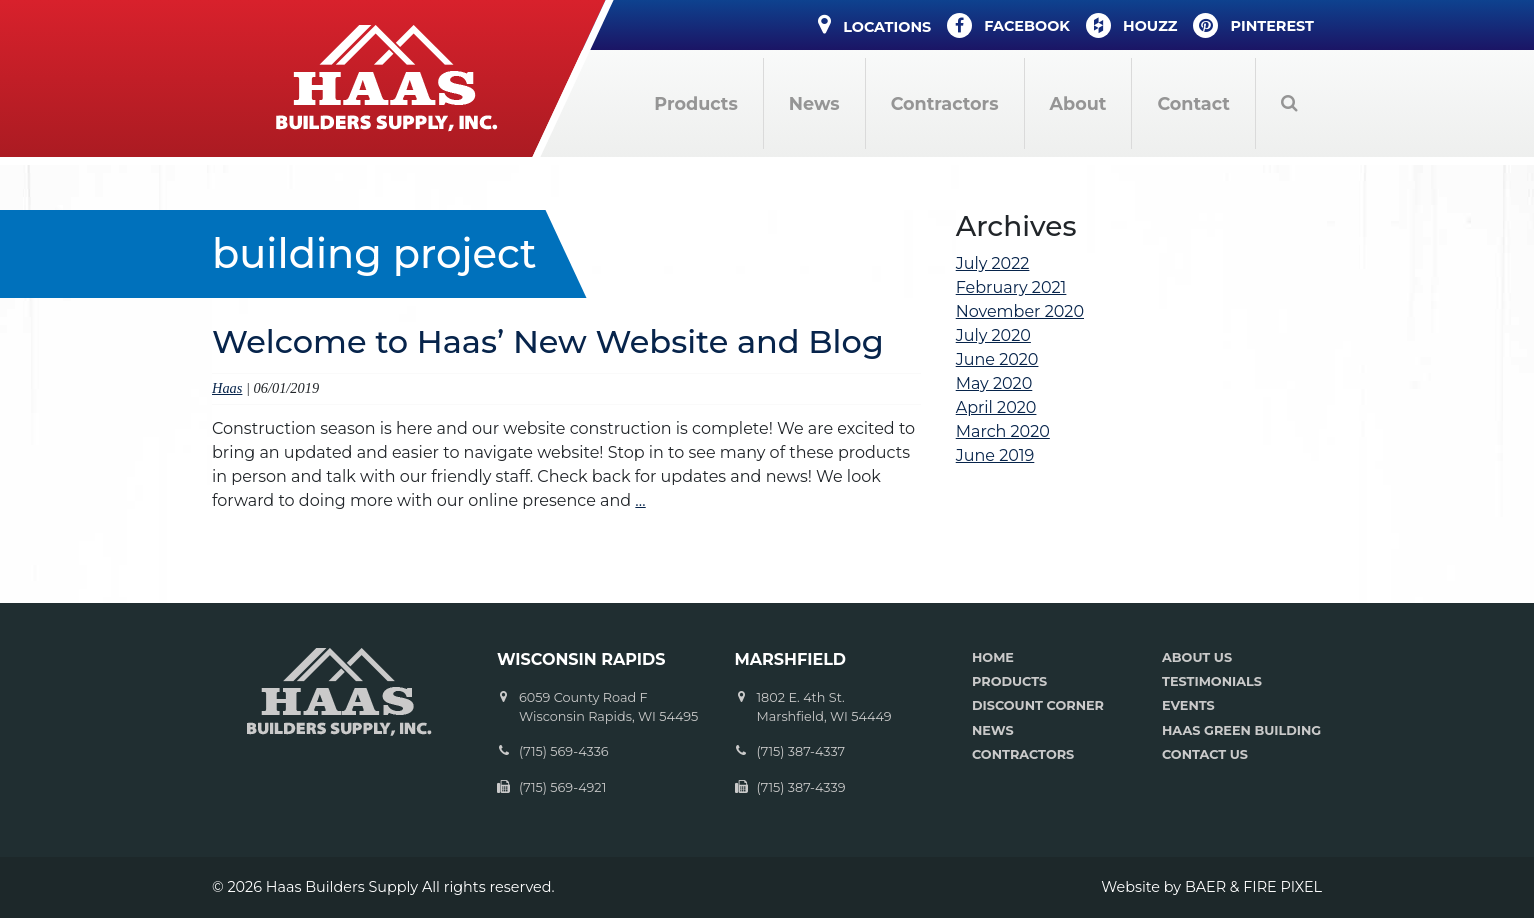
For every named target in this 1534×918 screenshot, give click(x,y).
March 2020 (1003, 431)
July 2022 (993, 263)
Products (695, 103)
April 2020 (996, 407)
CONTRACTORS (1023, 754)
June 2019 (995, 455)
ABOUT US (1197, 657)
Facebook (1008, 25)
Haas (227, 388)
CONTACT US (1205, 754)
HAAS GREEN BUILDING (1241, 730)
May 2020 (994, 383)
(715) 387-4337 (801, 751)
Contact (1193, 103)
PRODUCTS (1009, 681)
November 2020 (1020, 311)
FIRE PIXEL (1282, 887)
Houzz (1132, 25)
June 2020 (997, 359)
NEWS (993, 730)
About (1078, 103)
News (814, 103)
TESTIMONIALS (1212, 681)
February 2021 (1011, 287)
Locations (874, 24)
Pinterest (1253, 25)
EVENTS (1188, 705)
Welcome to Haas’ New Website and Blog (548, 341)
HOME (993, 657)
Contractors (945, 103)
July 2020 (993, 335)
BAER (1205, 887)
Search (1289, 103)
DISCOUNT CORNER (1038, 705)
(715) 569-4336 (564, 751)
